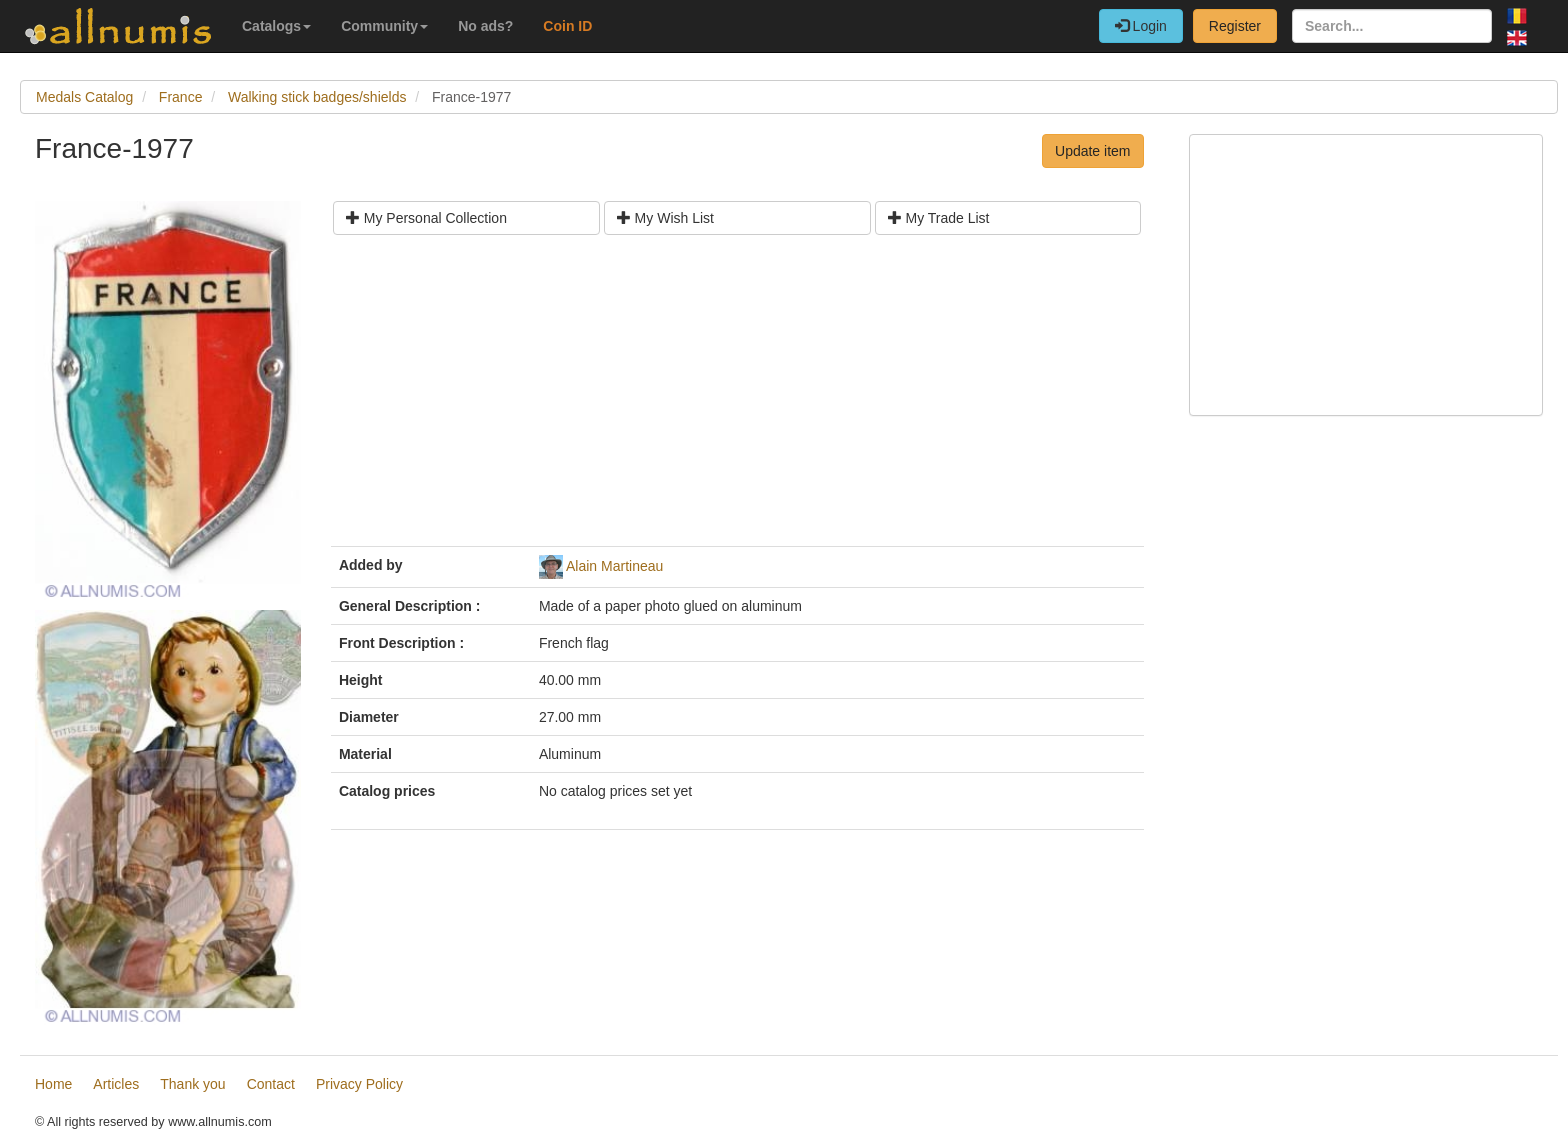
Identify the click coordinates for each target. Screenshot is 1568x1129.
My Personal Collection (426, 218)
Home (53, 1084)
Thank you (192, 1084)
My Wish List (665, 218)
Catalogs (276, 26)
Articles (116, 1084)
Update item (1092, 151)
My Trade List (939, 218)
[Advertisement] (737, 398)
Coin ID (567, 26)
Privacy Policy (359, 1084)
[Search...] (1392, 26)
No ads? (485, 26)
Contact (271, 1084)
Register (1235, 26)
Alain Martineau (614, 566)
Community (384, 26)
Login (1141, 26)
